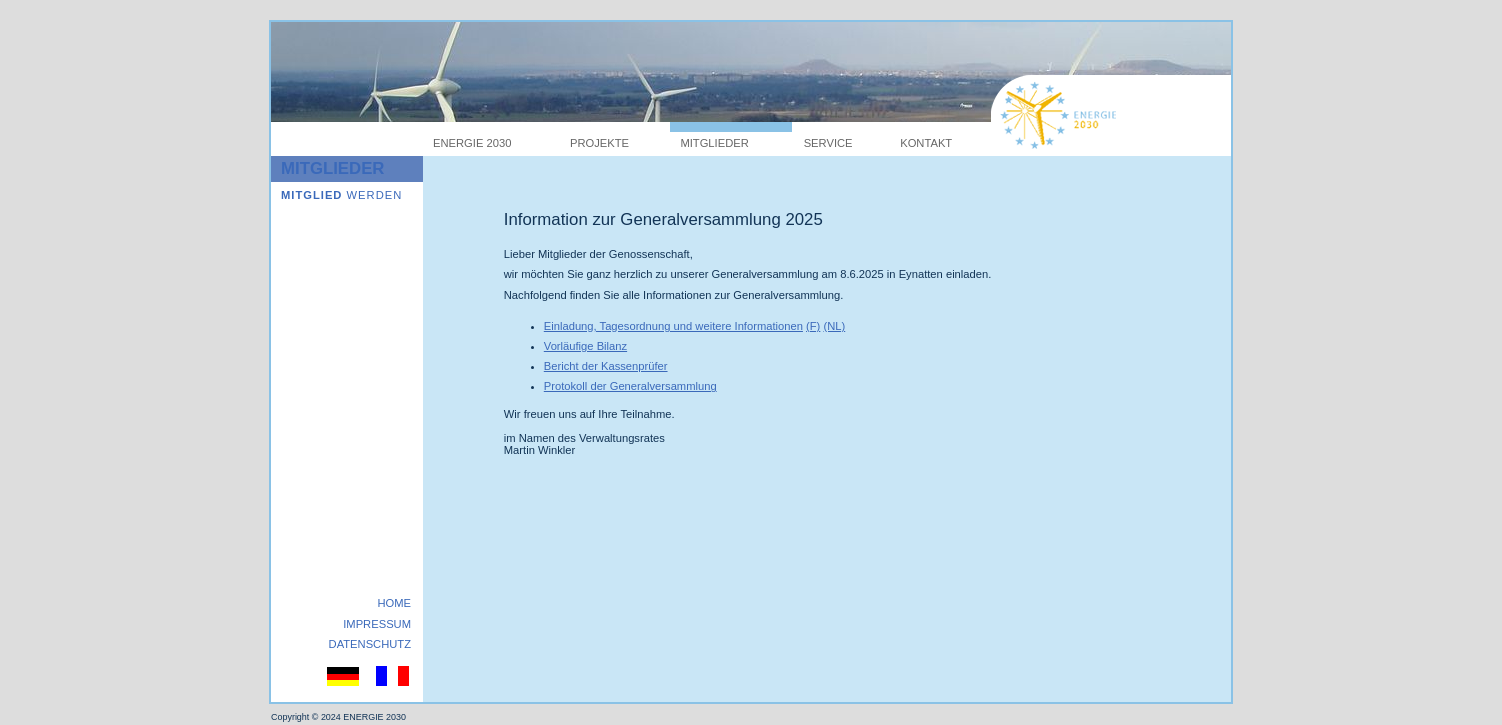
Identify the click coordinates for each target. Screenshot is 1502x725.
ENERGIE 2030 (472, 143)
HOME (394, 603)
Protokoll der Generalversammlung (630, 386)
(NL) (834, 326)
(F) (813, 326)
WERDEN (341, 195)
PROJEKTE (599, 143)
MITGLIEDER (714, 143)
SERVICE (828, 143)
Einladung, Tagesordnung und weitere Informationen (673, 326)
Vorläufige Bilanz (585, 346)
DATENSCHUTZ (370, 644)
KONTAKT (926, 143)
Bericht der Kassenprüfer (606, 366)
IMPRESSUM (377, 624)
